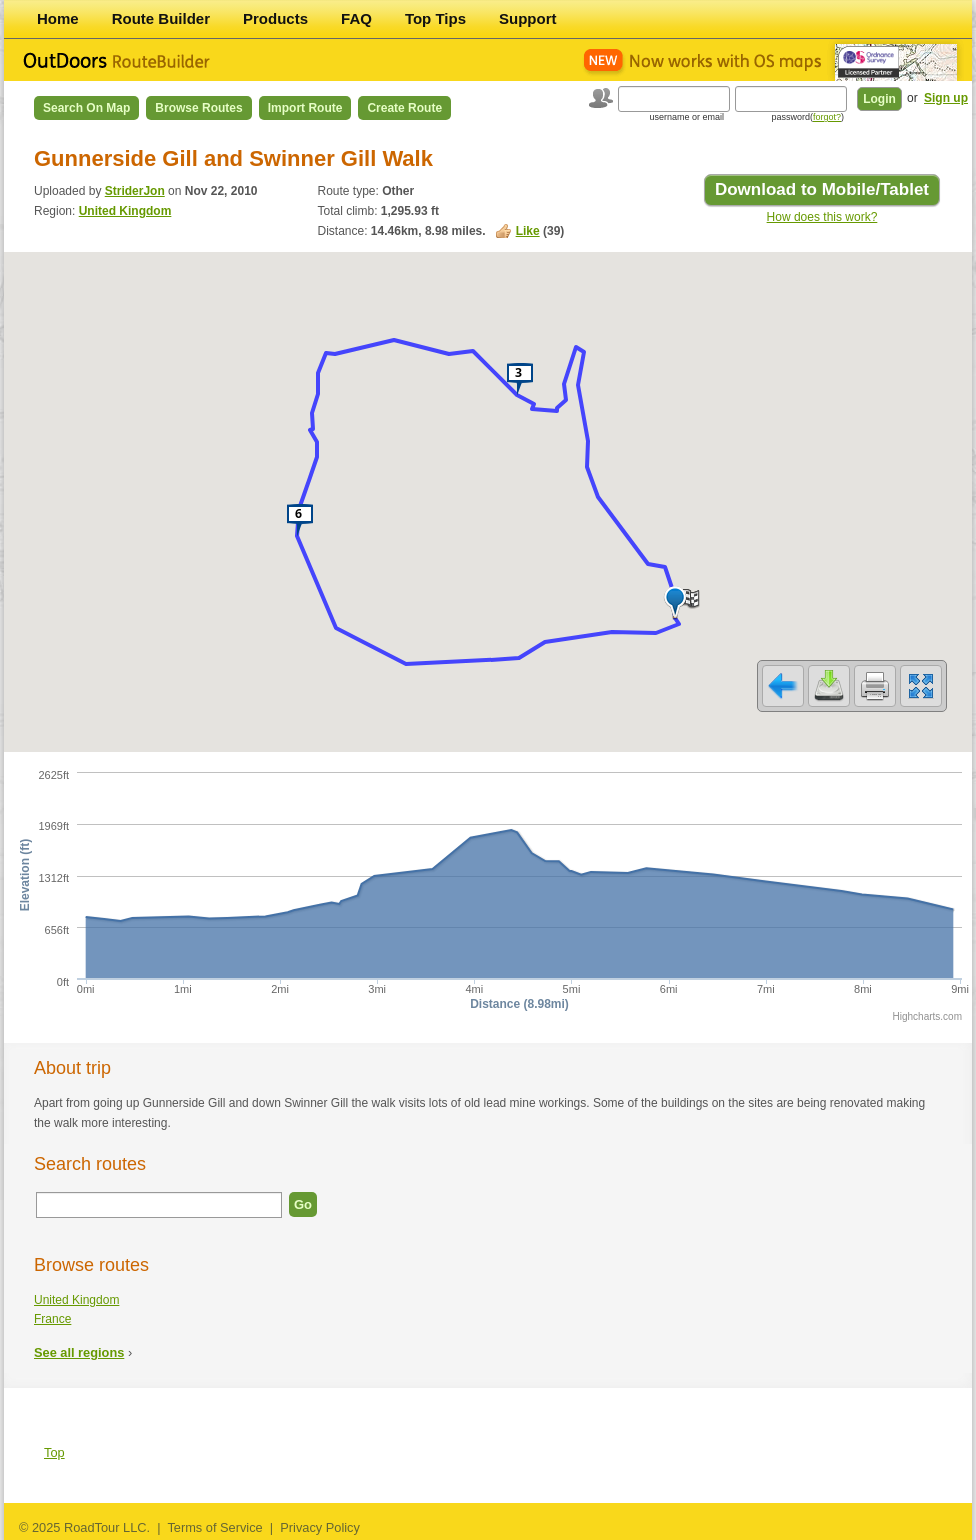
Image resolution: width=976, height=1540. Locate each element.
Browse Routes (198, 108)
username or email (686, 117)
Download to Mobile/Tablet (822, 189)
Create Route (404, 108)
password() (807, 117)
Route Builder (161, 18)
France (52, 1319)
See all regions (79, 1352)
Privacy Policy (320, 1527)
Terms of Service (214, 1527)
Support (528, 18)
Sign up (946, 98)
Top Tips (435, 18)
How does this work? (822, 217)
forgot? (827, 117)
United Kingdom (125, 211)
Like (528, 231)
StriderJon (135, 191)
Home (58, 18)
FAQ (356, 18)
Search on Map (86, 108)
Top (54, 1452)
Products (275, 18)
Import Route (305, 108)
